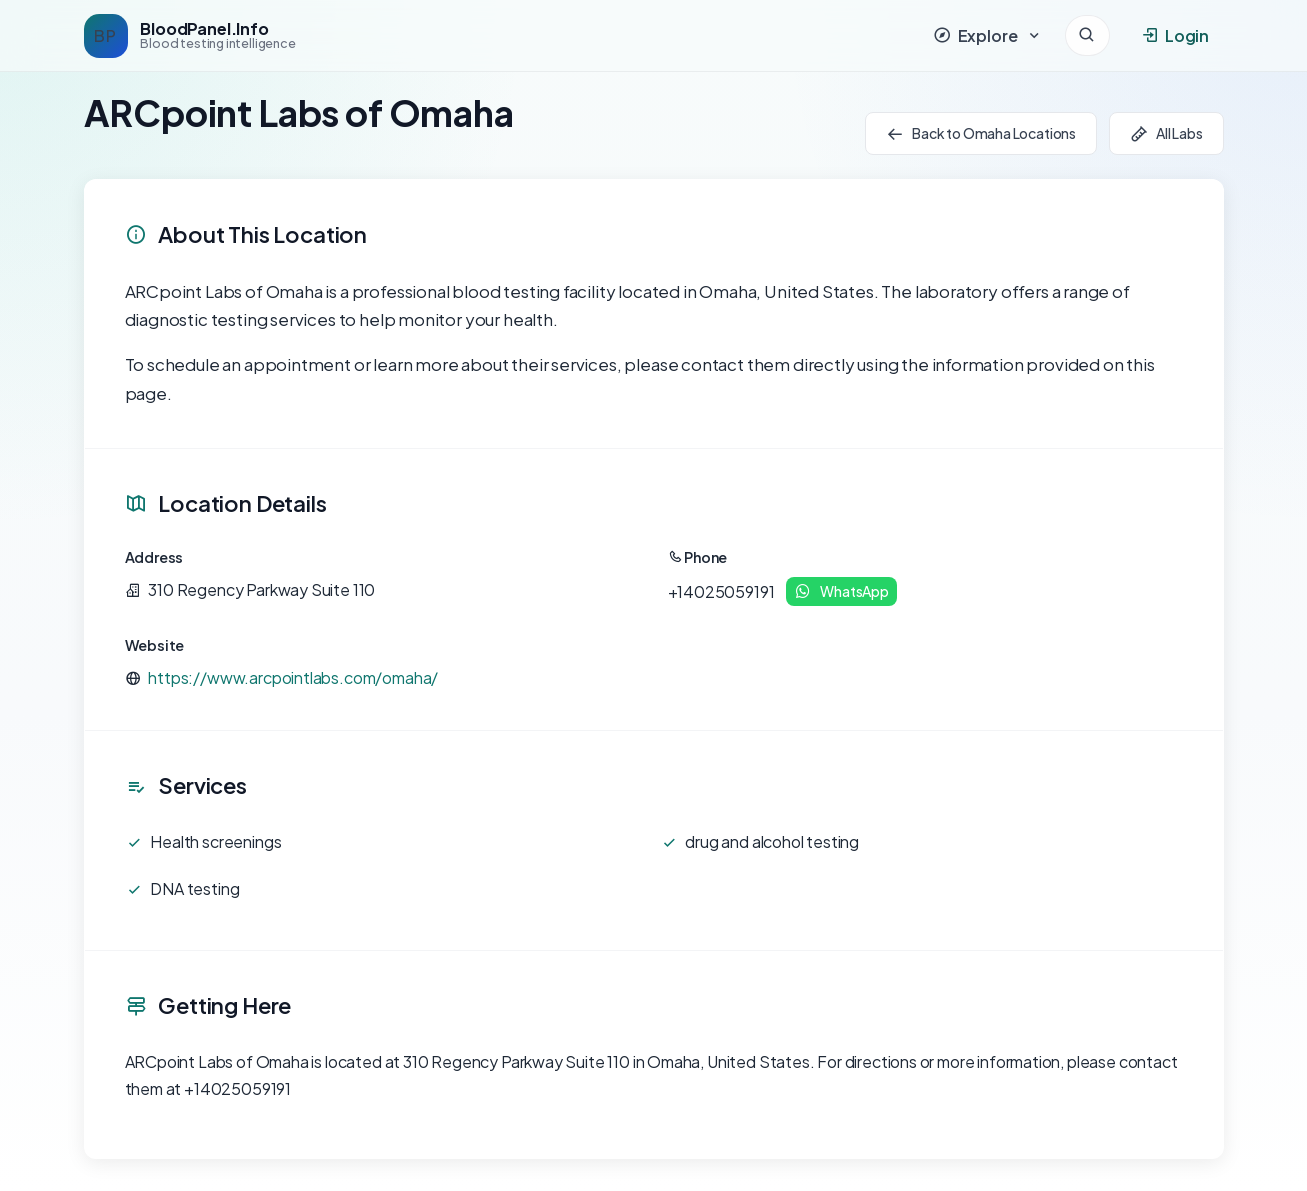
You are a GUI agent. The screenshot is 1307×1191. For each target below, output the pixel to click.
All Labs (1166, 133)
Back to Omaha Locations (981, 133)
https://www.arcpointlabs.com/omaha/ (293, 677)
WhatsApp (841, 591)
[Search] (1087, 35)
